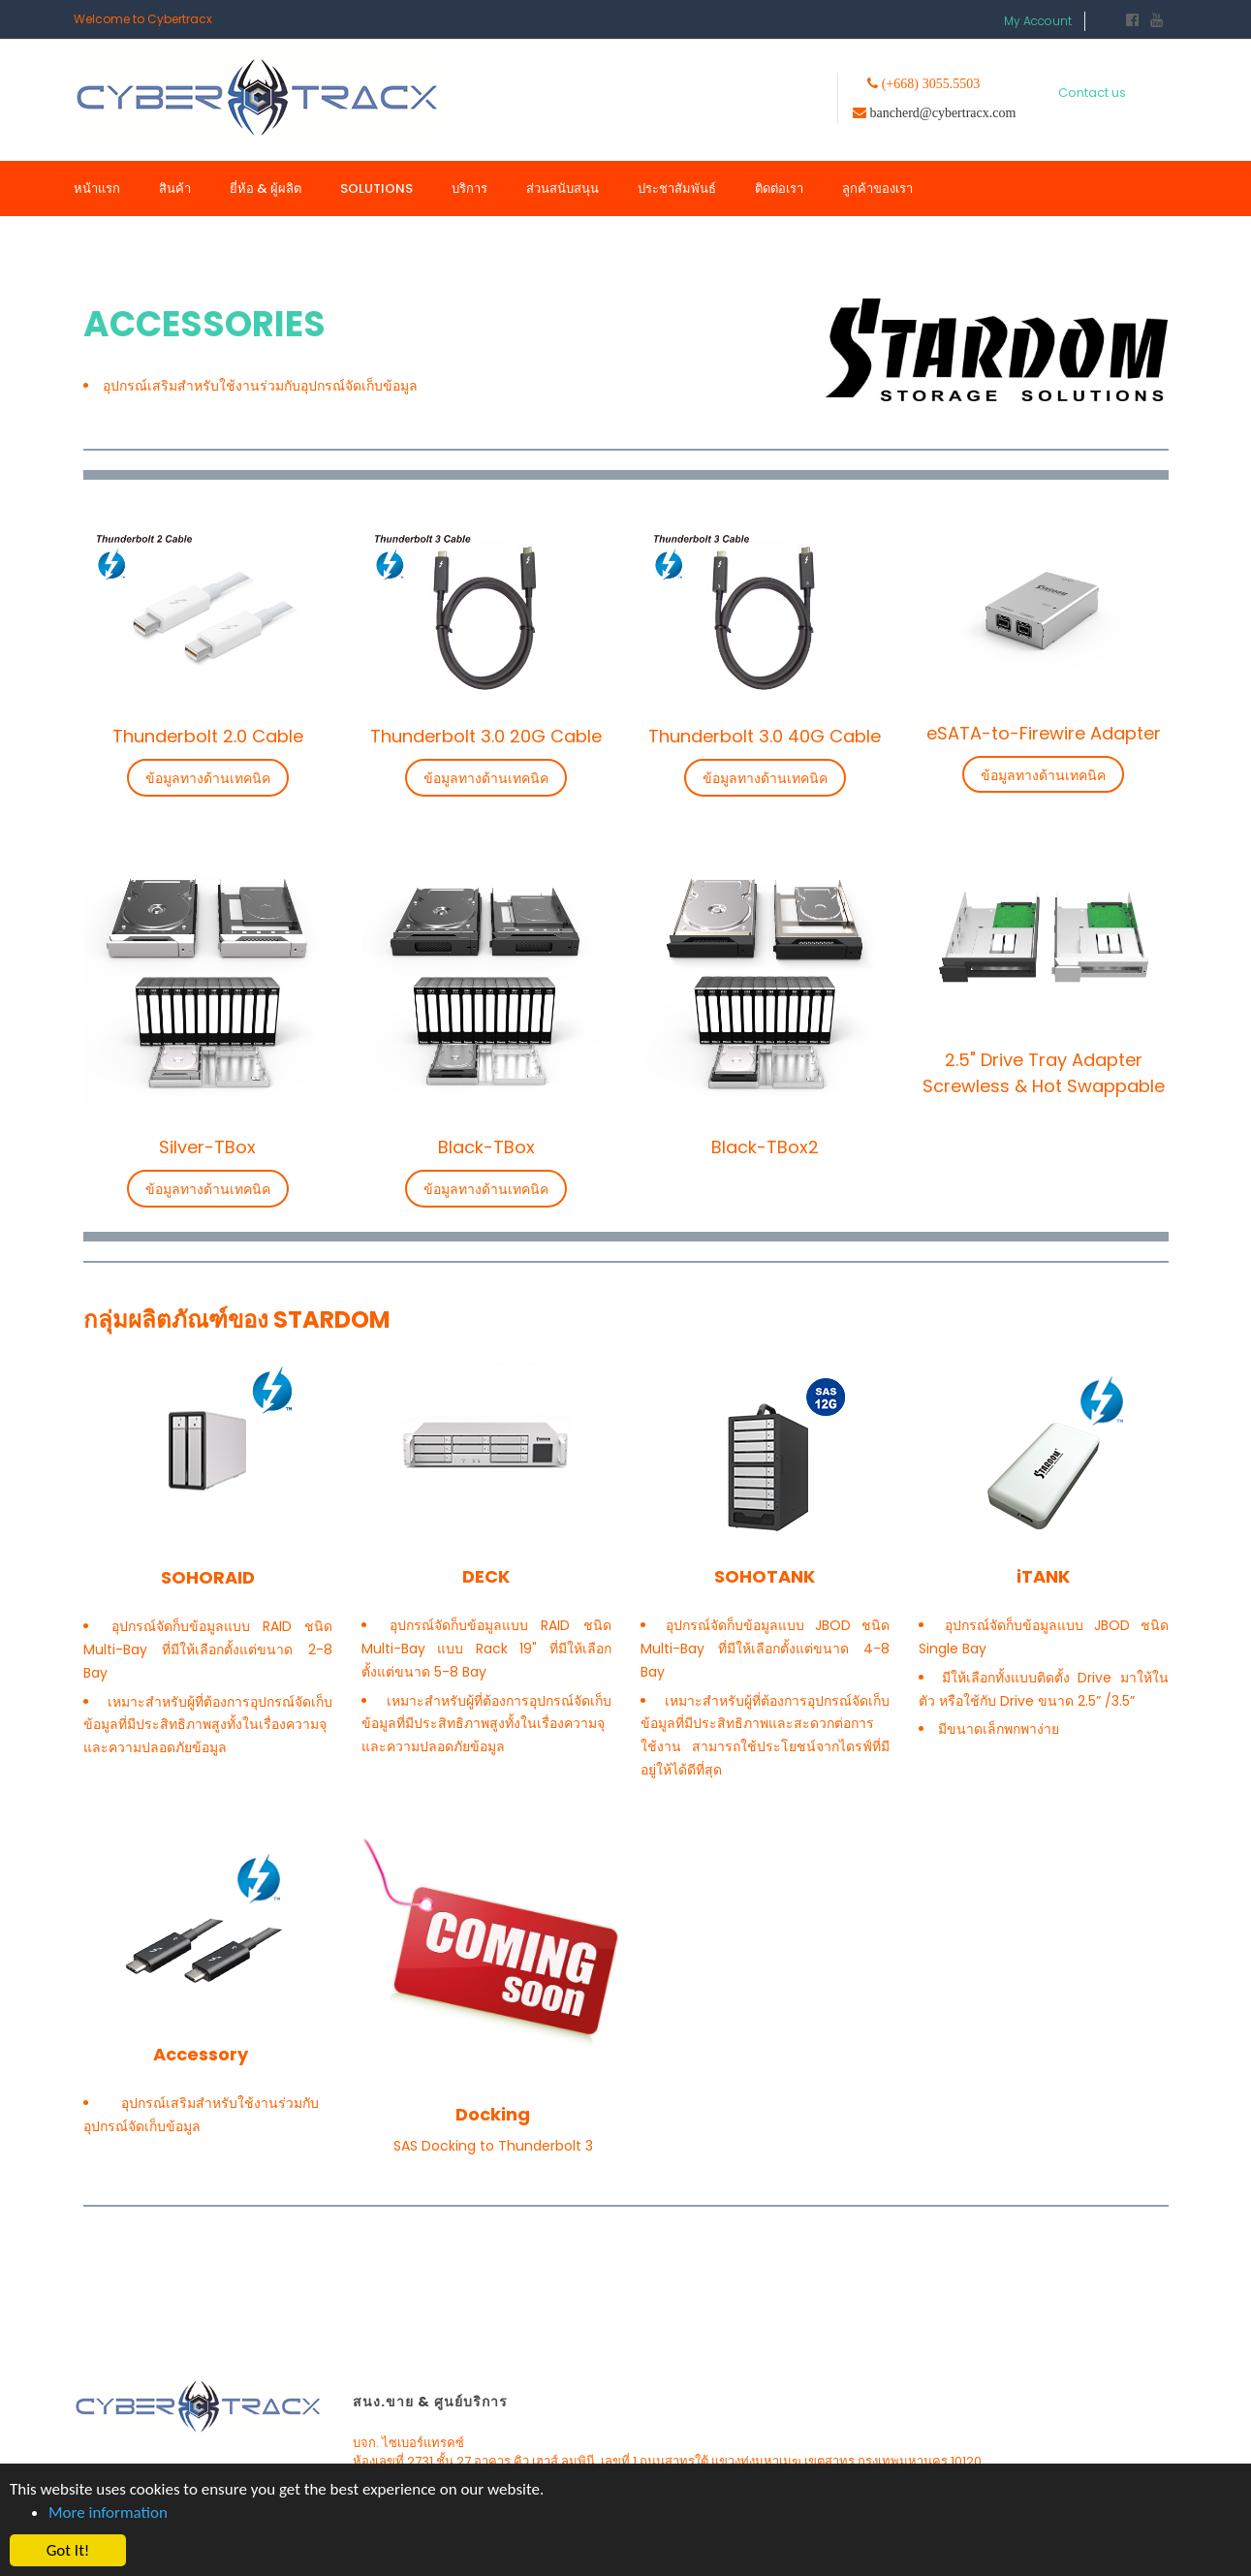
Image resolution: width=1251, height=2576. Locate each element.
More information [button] (108, 2512)
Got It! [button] (68, 2550)
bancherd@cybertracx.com (943, 112)
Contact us (1092, 92)
